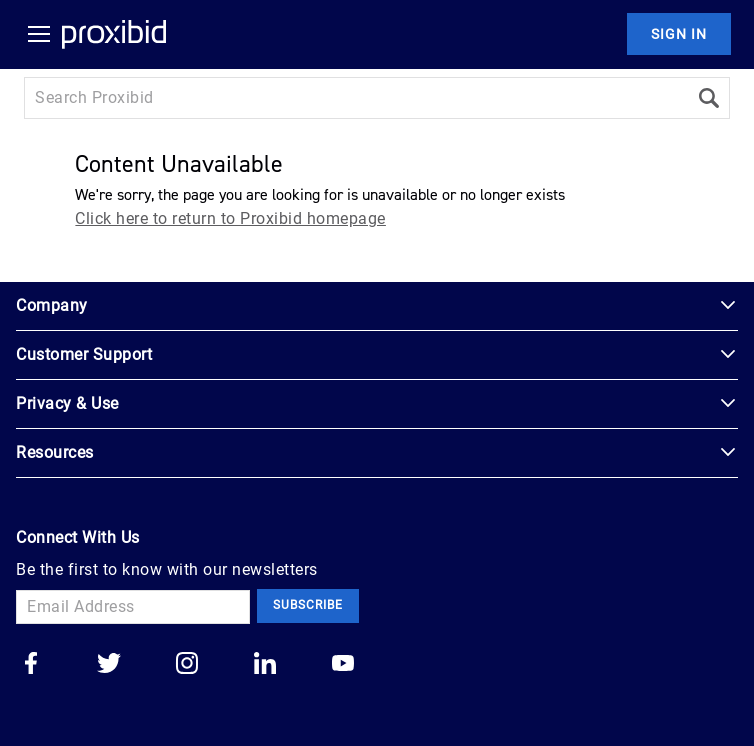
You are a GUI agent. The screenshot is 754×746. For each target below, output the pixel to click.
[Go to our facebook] (31, 665)
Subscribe (308, 605)
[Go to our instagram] (187, 665)
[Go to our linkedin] (265, 665)
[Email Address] (133, 607)
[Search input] (356, 98)
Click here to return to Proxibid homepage (230, 218)
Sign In (679, 34)
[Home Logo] (114, 34)
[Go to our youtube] (343, 665)
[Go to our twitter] (109, 665)
